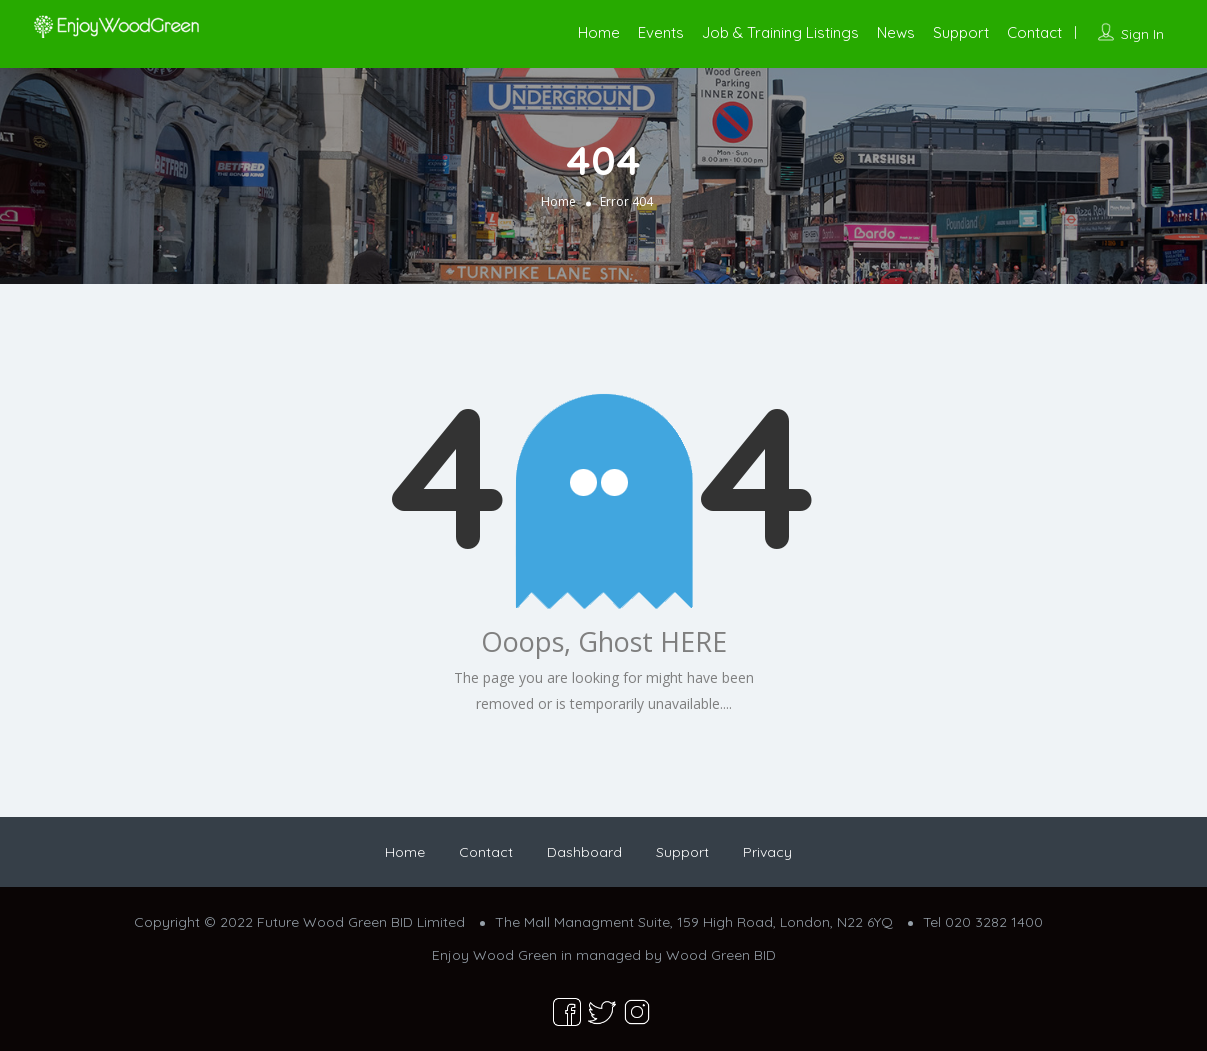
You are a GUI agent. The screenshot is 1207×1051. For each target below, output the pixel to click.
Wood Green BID (721, 955)
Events (661, 32)
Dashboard (584, 852)
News (896, 32)
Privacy (767, 852)
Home (599, 32)
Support (961, 32)
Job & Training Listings (780, 32)
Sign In (1142, 34)
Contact (1034, 32)
